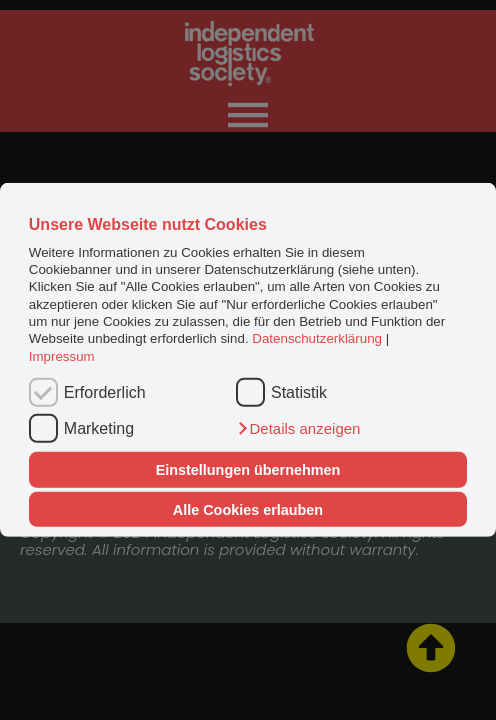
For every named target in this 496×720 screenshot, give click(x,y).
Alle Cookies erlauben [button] (248, 509)
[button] (298, 428)
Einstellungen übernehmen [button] (248, 470)
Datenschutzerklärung (317, 338)
